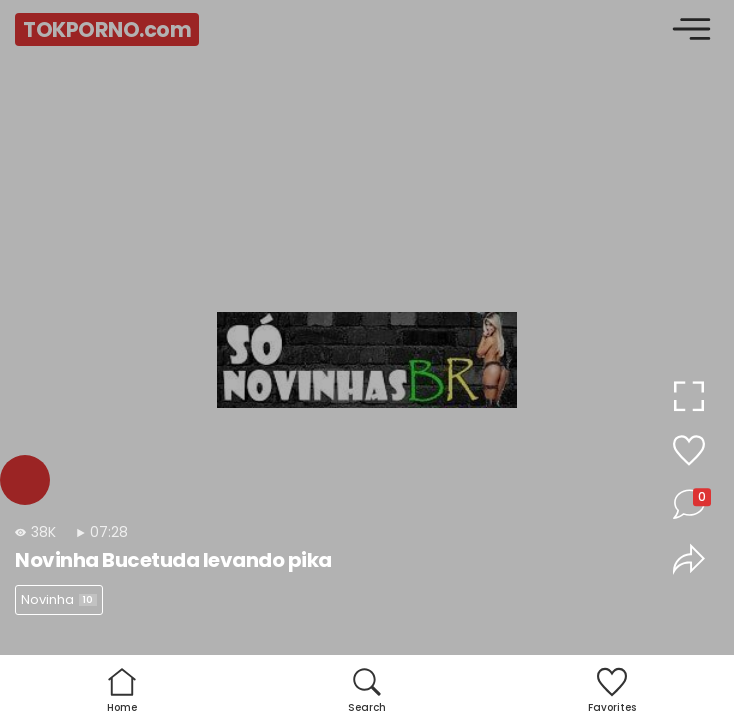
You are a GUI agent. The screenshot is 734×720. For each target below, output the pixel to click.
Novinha (59, 599)
